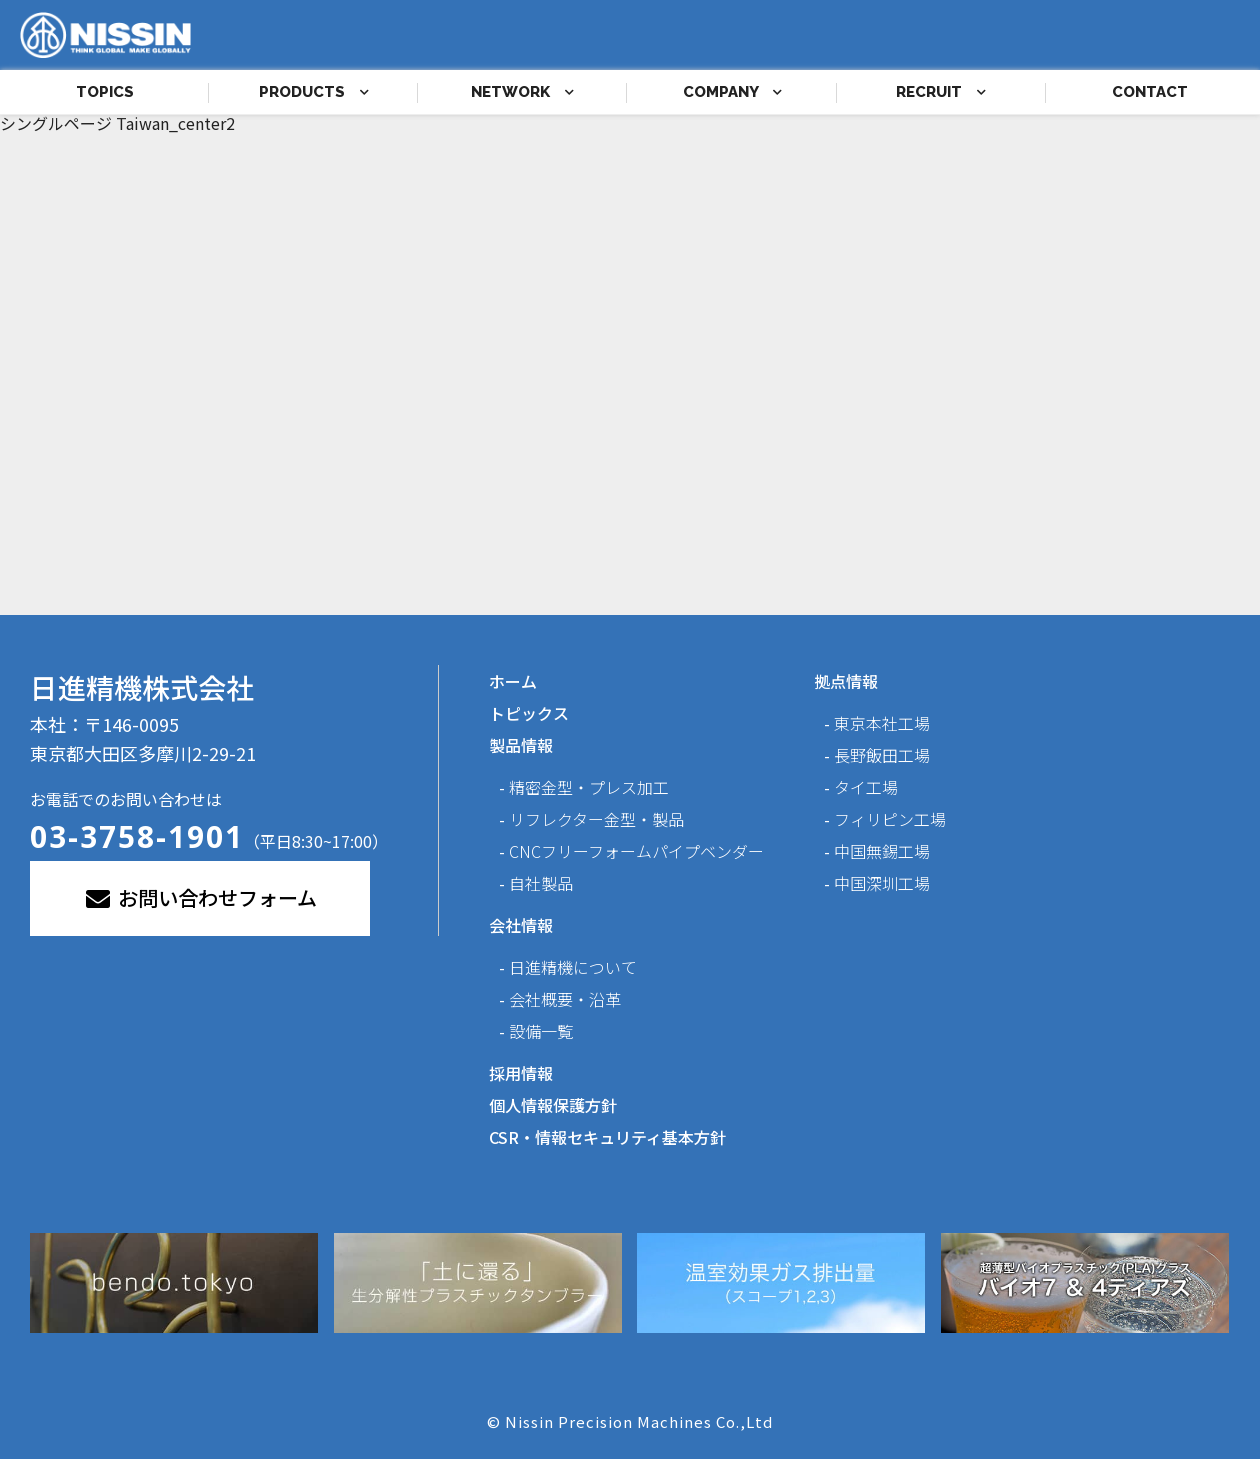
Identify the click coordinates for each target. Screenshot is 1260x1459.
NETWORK (522, 92)
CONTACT (1150, 92)
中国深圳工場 (882, 883)
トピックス (529, 713)
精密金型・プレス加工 (589, 787)
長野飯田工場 (882, 755)
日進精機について (573, 967)
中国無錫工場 (882, 851)
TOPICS (105, 92)
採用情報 (521, 1073)
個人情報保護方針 (553, 1105)
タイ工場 (866, 787)
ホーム (513, 681)
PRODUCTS (314, 92)
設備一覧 (541, 1031)
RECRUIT (941, 92)
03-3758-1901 (137, 836)
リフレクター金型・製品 (596, 819)
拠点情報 (846, 681)
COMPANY (732, 92)
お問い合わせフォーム (200, 897)
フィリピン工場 (890, 819)
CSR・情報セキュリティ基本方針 (607, 1137)
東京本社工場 (882, 723)
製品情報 (521, 745)
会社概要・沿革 (565, 999)
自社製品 (541, 883)
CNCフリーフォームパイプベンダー (636, 851)
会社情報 (521, 925)
